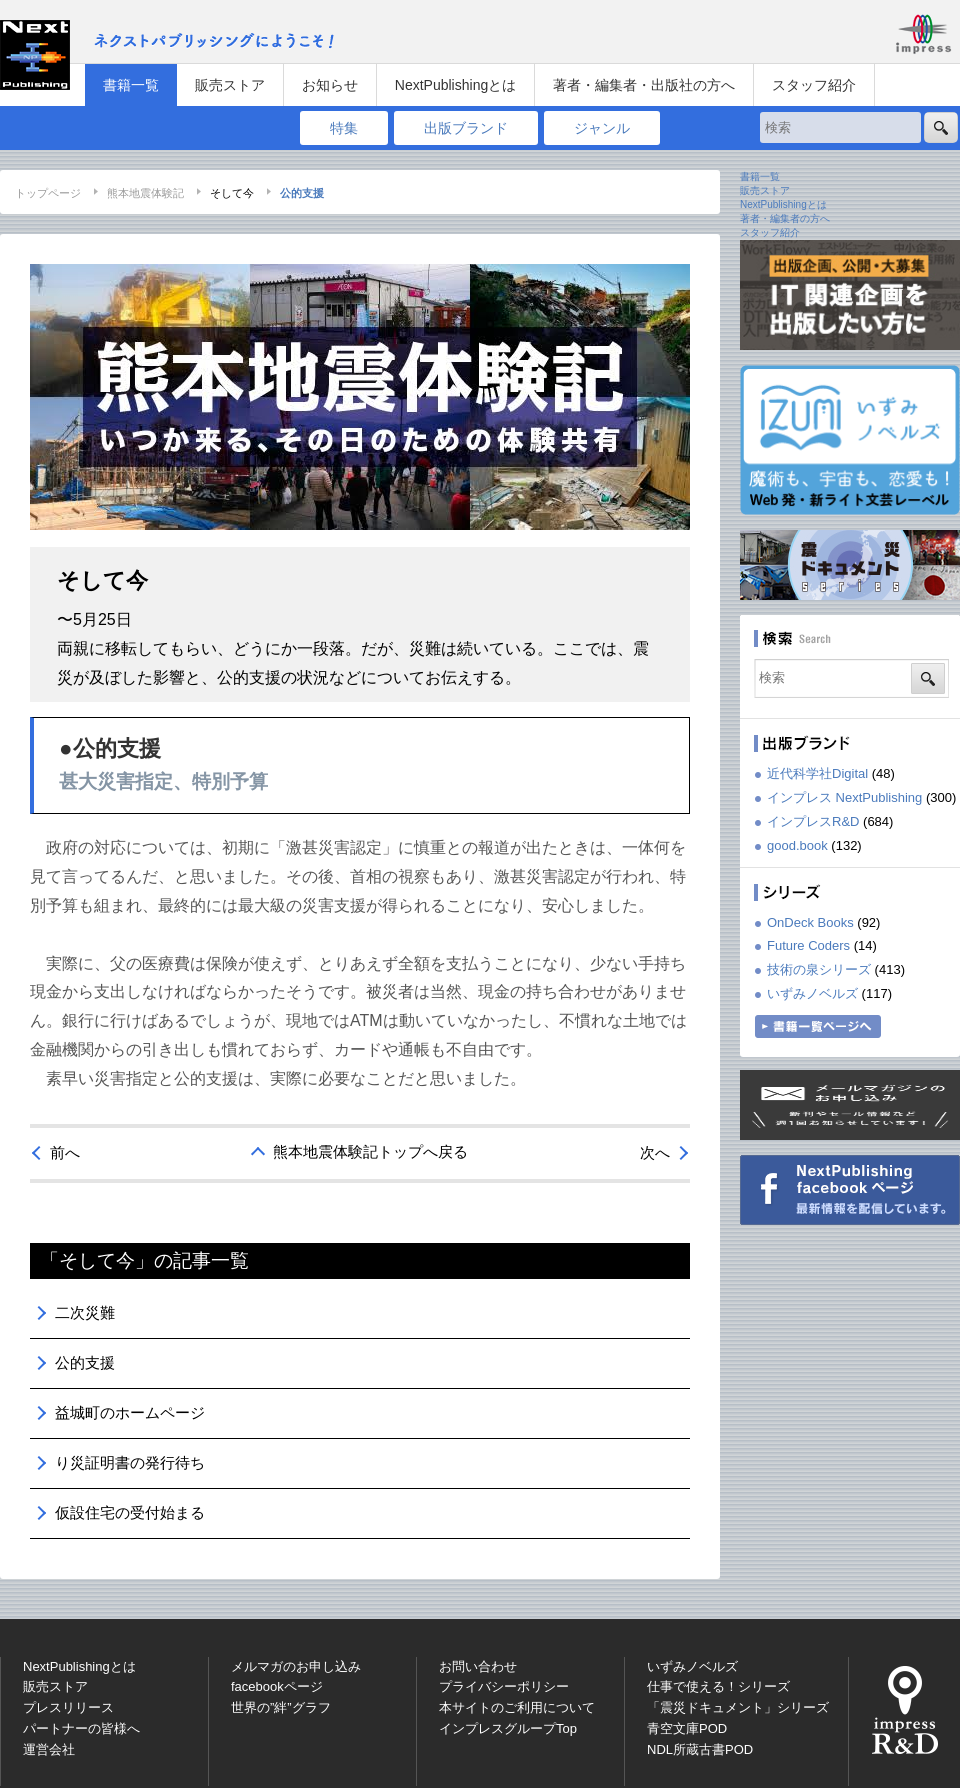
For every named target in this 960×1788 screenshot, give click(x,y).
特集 (344, 128)
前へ (65, 1152)
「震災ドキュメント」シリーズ (738, 1707)
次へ (655, 1152)
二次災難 (85, 1312)
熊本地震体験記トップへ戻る (370, 1151)
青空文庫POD (687, 1728)
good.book (797, 845)
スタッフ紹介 (814, 85)
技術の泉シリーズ (819, 969)
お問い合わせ (478, 1666)
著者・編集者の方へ (785, 218)
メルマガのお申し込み (296, 1666)
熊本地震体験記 (145, 193)
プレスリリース (68, 1707)
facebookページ (277, 1686)
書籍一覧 (131, 85)
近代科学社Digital (817, 773)
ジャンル (602, 128)
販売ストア (230, 85)
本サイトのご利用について (517, 1707)
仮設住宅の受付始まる (130, 1512)
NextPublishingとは (455, 85)
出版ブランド (466, 128)
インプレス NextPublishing (844, 797)
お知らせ (330, 85)
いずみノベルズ (812, 993)
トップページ (48, 193)
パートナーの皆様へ (81, 1728)
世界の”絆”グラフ (281, 1707)
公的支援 (85, 1362)
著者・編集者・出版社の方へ (644, 85)
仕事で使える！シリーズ (718, 1686)
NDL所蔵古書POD (700, 1749)
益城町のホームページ (130, 1412)
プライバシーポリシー (504, 1686)
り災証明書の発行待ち (130, 1462)
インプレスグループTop (508, 1728)
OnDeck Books (810, 922)
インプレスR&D (813, 821)
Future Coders (808, 945)
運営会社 (49, 1749)
